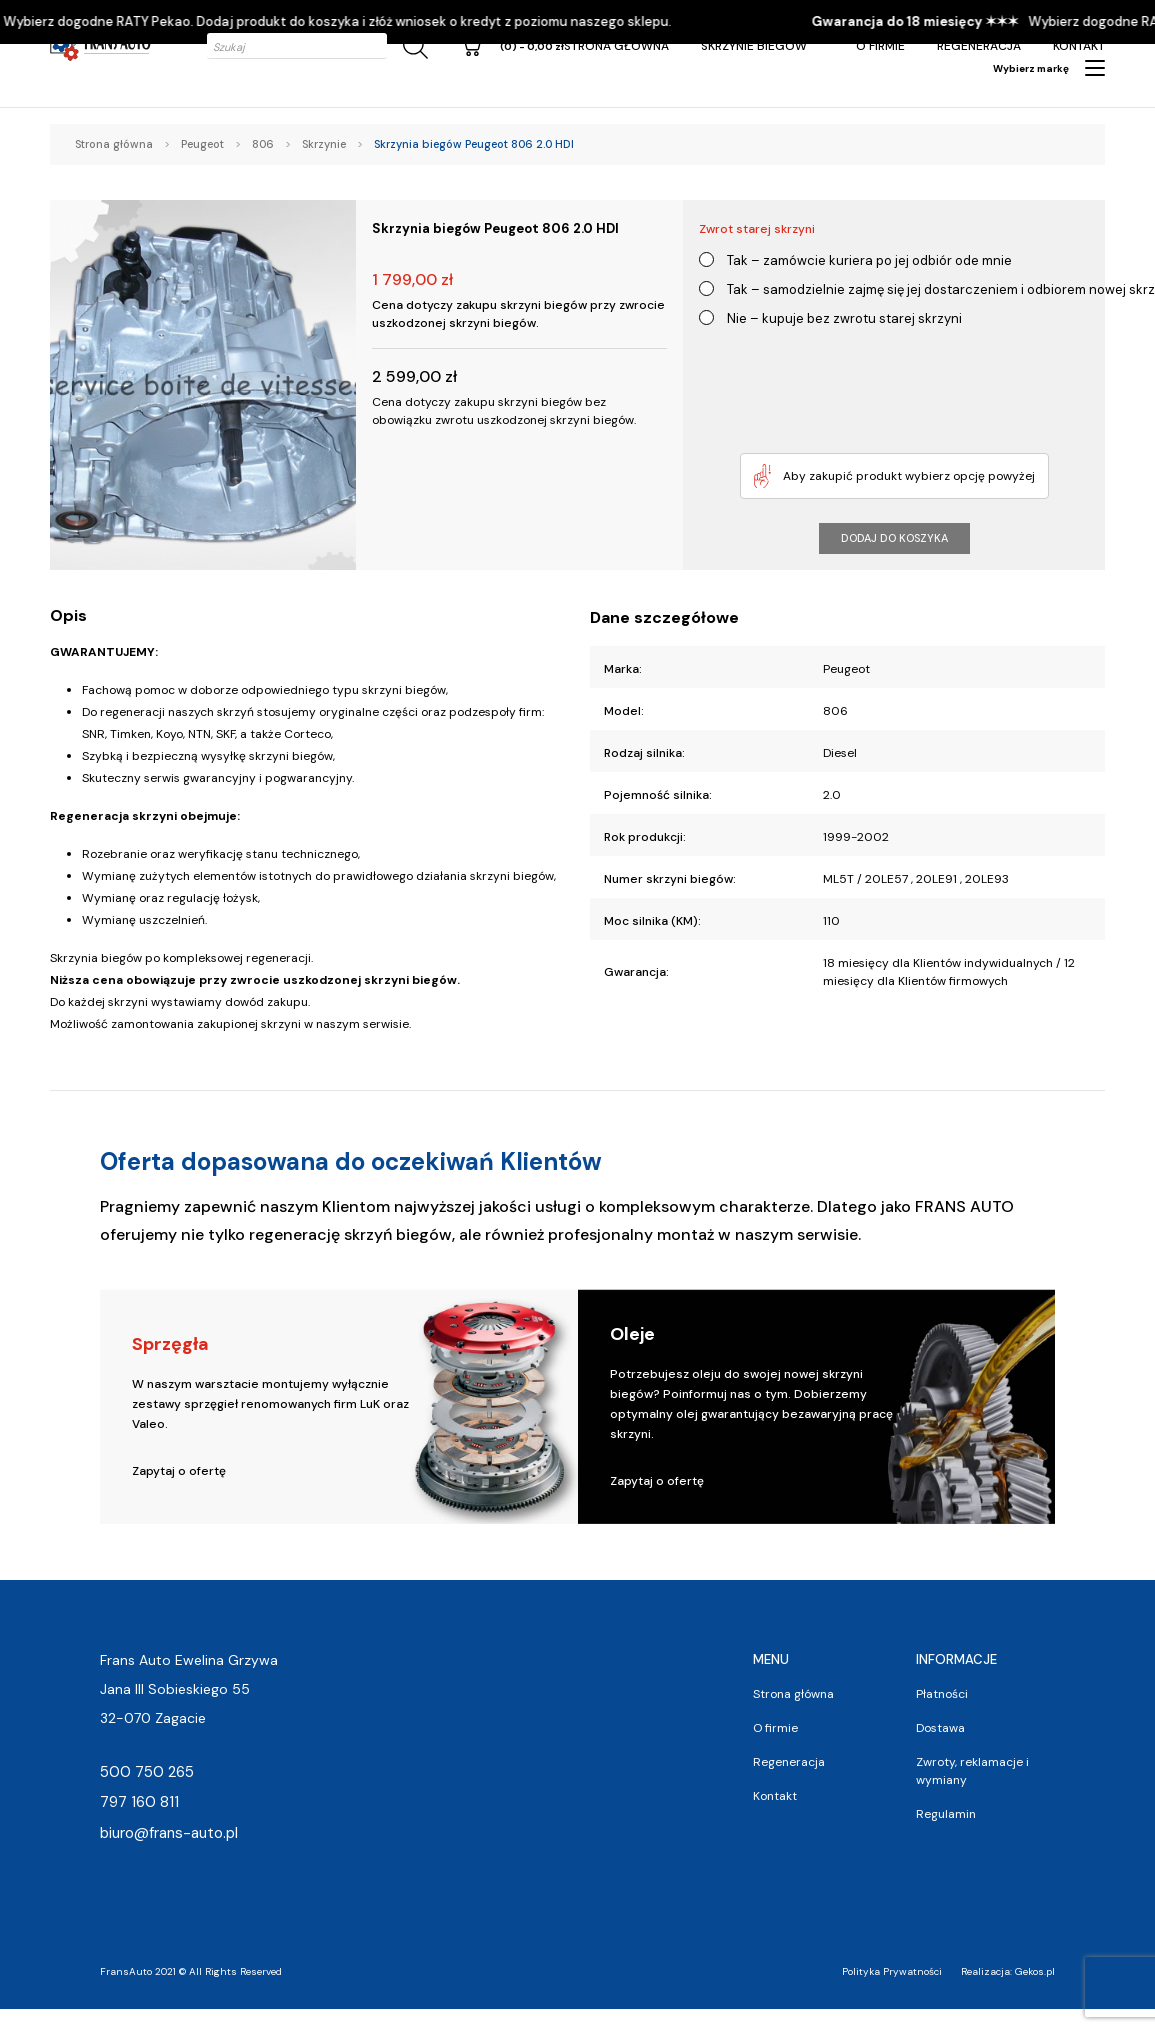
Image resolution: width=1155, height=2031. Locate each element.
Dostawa (940, 1728)
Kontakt (1079, 46)
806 (263, 144)
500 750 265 (147, 1772)
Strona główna (616, 46)
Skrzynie (324, 144)
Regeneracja (979, 46)
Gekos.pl (1035, 1971)
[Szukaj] (412, 46)
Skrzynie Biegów (754, 46)
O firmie (880, 46)
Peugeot (202, 144)
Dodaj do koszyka (894, 538)
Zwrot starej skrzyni (757, 229)
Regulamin (946, 1814)
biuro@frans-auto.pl (169, 1833)
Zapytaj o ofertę (179, 1471)
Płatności (942, 1694)
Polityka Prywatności (892, 1971)
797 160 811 (139, 1802)
